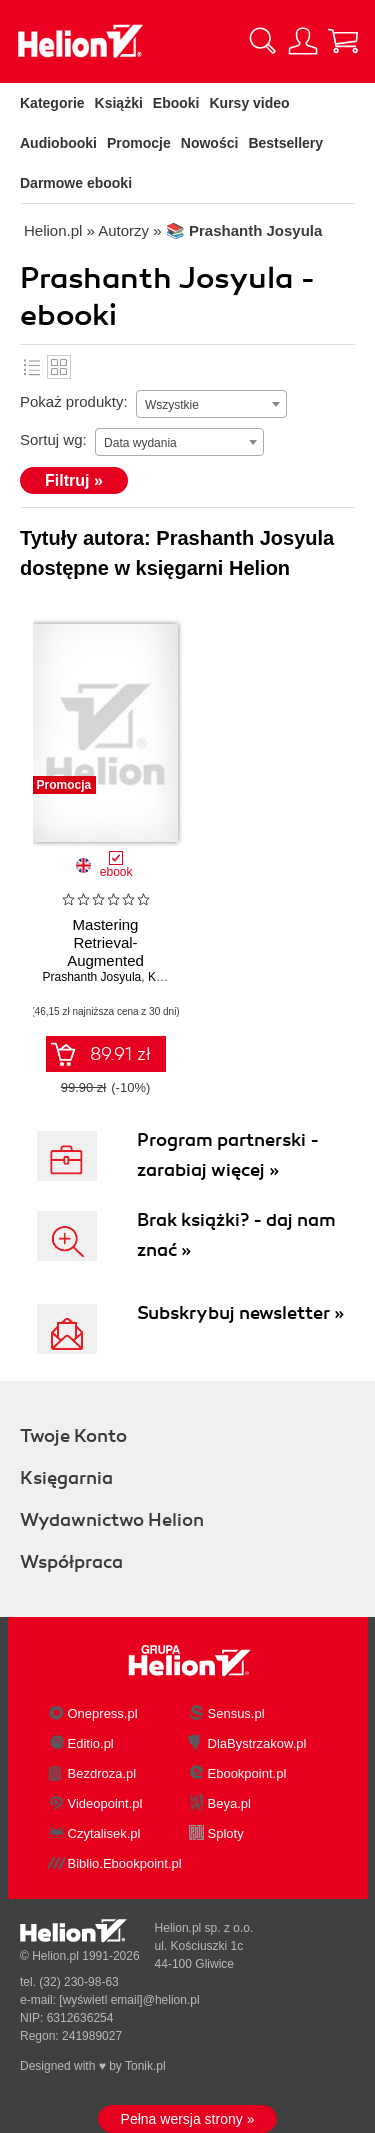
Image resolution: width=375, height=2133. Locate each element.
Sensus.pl (236, 1713)
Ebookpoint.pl (247, 1773)
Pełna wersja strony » (188, 2119)
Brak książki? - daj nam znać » (236, 1235)
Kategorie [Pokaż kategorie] (52, 103)
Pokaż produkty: (74, 401)
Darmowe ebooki (76, 183)
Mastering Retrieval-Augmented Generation (105, 951)
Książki (119, 103)
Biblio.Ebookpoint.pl (125, 1863)
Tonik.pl (145, 2066)
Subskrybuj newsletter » (240, 1313)
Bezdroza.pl (102, 1773)
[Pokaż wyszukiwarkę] (263, 41)
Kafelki (59, 367)
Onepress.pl (103, 1713)
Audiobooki (58, 143)
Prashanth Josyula (92, 977)
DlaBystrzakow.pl (257, 1743)
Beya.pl (229, 1803)
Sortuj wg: (53, 439)
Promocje (139, 143)
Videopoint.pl (105, 1803)
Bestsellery (285, 143)
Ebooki (176, 103)
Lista (32, 367)
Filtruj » (74, 480)
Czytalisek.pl (104, 1833)
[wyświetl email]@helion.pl (129, 2000)
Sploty (226, 1833)
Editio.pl (91, 1743)
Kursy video (250, 103)
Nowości (210, 143)
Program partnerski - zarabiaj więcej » (228, 1155)
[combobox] (211, 404)
